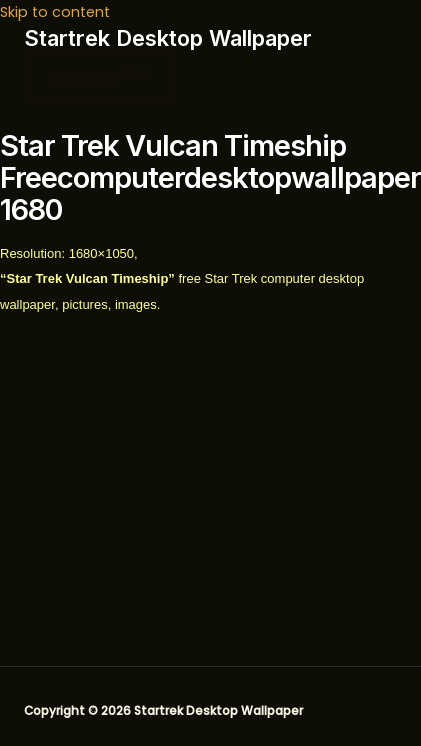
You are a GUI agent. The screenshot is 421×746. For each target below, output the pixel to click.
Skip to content (55, 12)
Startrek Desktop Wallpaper (168, 38)
